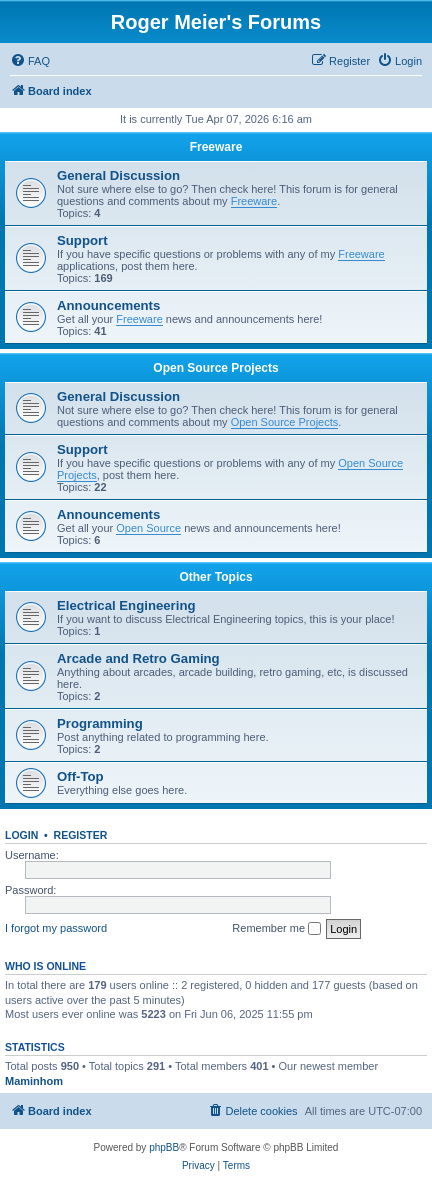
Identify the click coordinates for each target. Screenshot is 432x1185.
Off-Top (80, 776)
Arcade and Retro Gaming (138, 658)
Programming (100, 723)
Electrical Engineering (126, 605)
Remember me (276, 929)
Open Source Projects (215, 368)
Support (82, 240)
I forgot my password (56, 928)
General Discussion (118, 175)
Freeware (216, 147)
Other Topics (215, 577)
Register (81, 835)
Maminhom (34, 1081)
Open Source (148, 528)
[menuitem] (30, 61)
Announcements (108, 305)
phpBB (164, 1147)
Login (21, 835)
